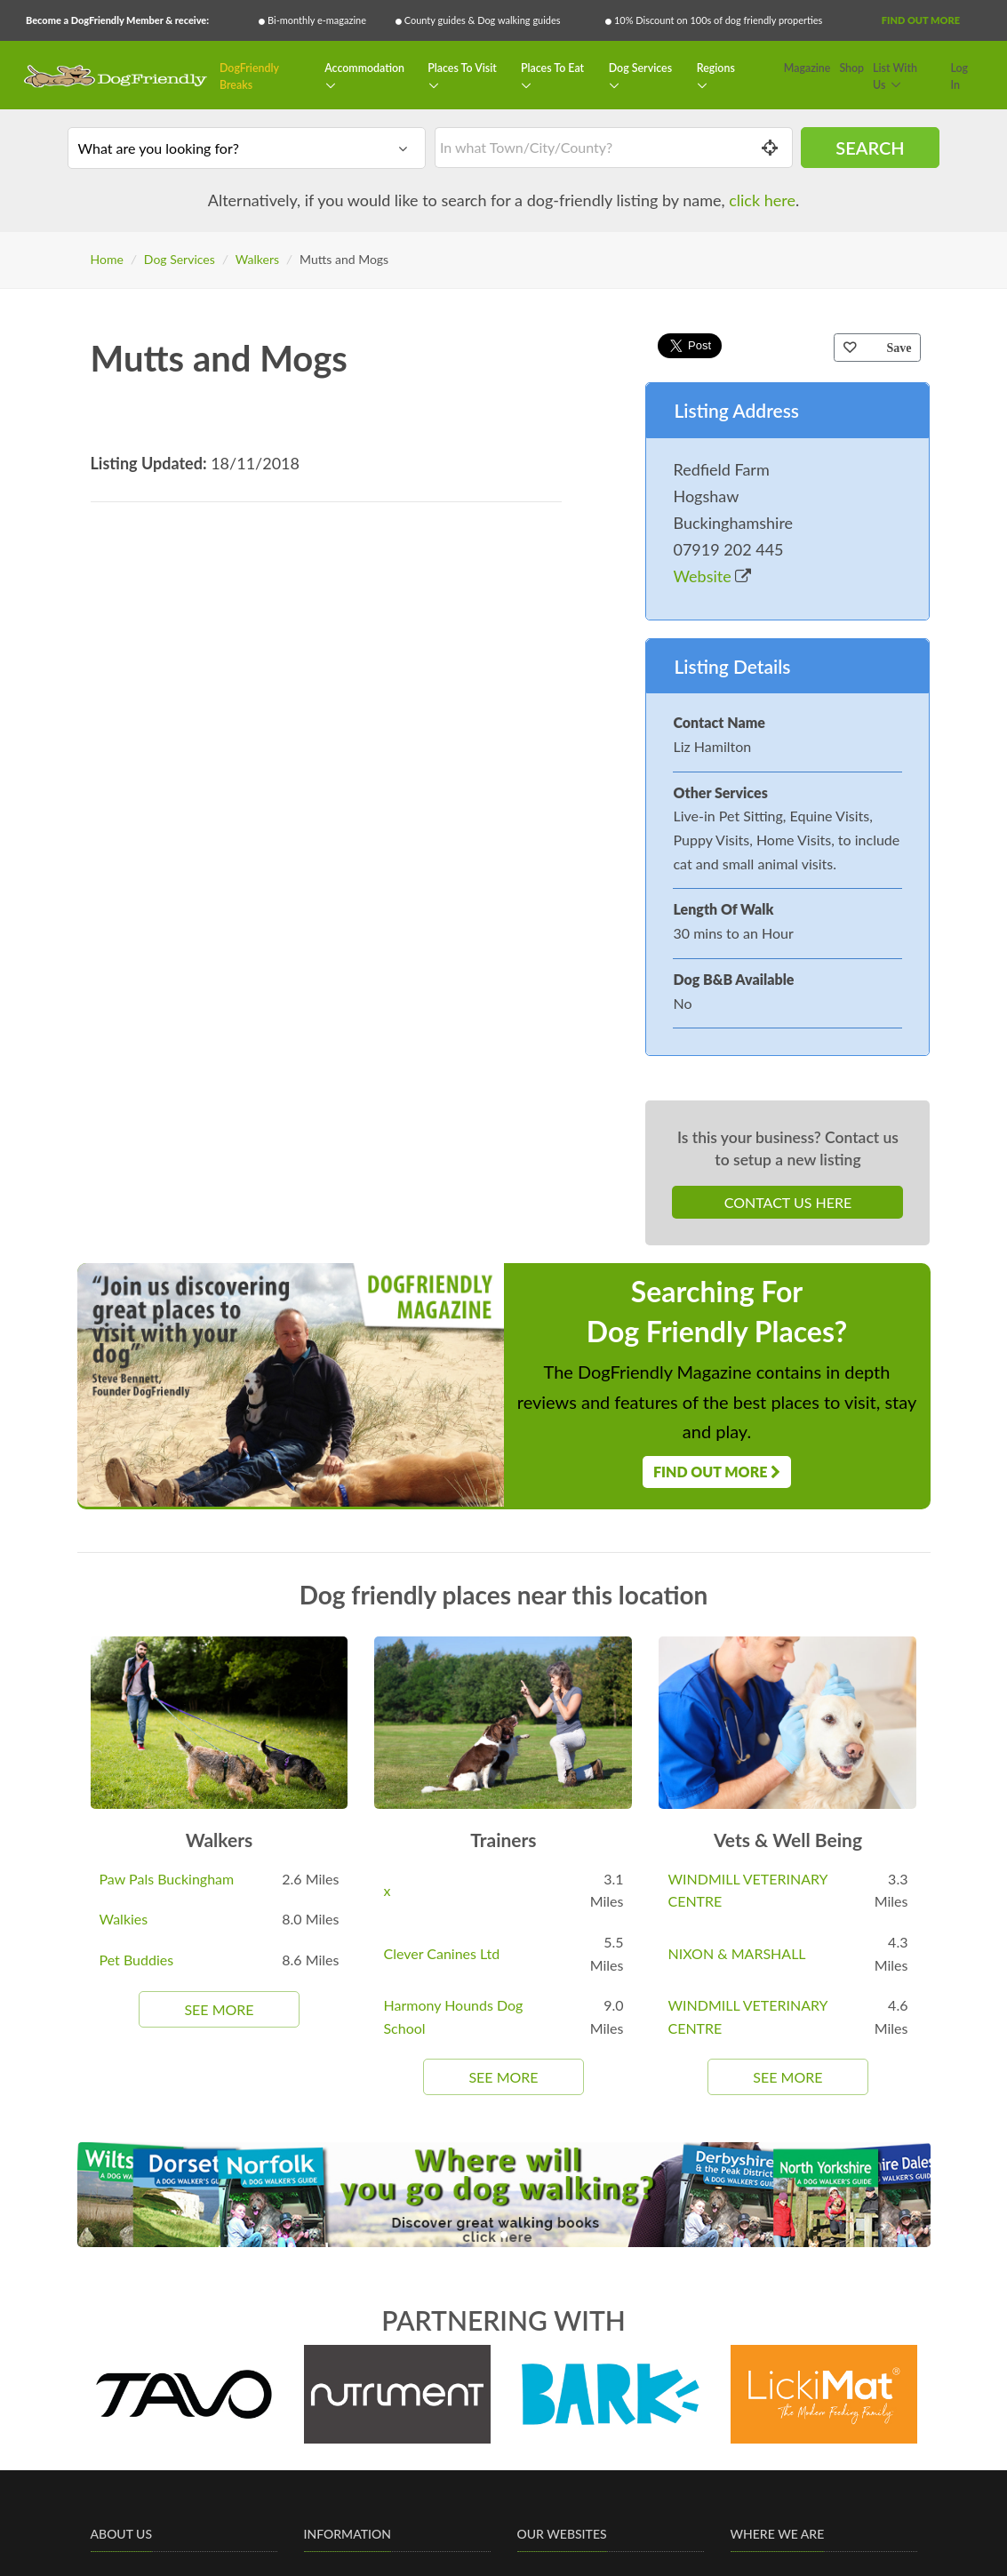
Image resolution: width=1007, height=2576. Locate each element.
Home (107, 259)
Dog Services (640, 68)
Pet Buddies (137, 1959)
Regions (716, 68)
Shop (851, 68)
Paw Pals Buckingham (167, 1878)
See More (218, 2009)
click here (762, 200)
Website (712, 576)
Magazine (807, 68)
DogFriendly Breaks (249, 76)
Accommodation (364, 68)
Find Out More (921, 20)
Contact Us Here (787, 1202)
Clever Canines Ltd (441, 1953)
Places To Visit (462, 68)
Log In (960, 76)
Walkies (124, 1918)
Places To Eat (552, 68)
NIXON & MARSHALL (736, 1953)
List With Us (895, 76)
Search (869, 147)
